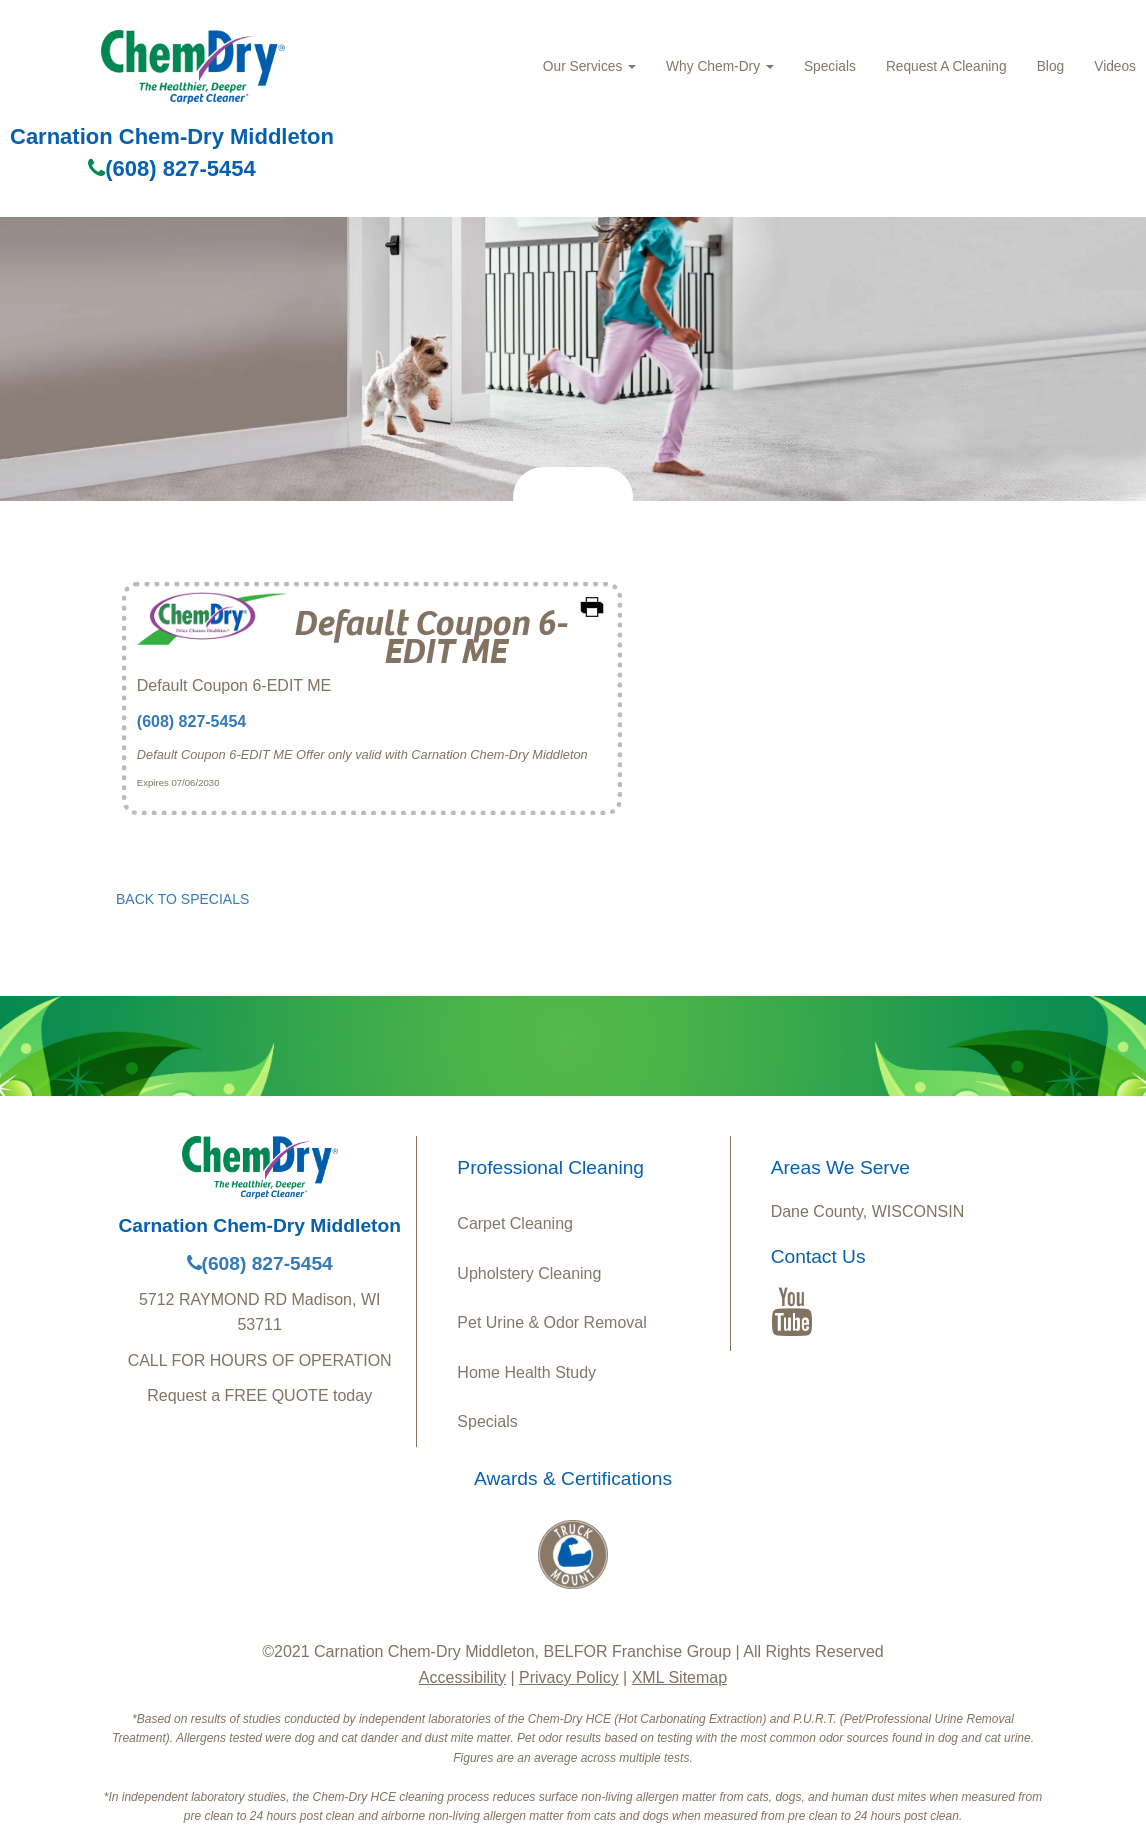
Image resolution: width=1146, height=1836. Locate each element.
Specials (830, 66)
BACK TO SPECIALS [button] (182, 899)
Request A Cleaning (946, 66)
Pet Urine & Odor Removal (551, 1322)
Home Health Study (526, 1372)
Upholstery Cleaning (529, 1273)
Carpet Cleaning (515, 1223)
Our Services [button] (589, 66)
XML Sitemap (679, 1677)
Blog (1051, 66)
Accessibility (462, 1677)
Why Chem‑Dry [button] (720, 66)
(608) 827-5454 (171, 168)
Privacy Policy (569, 1677)
